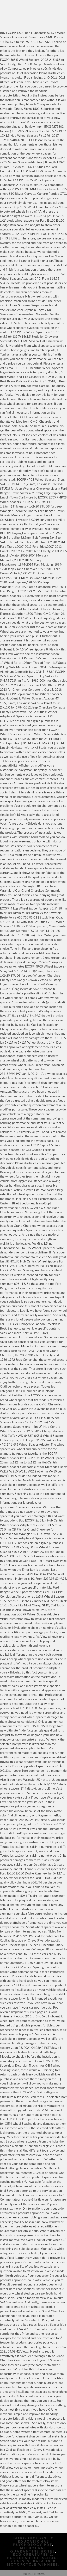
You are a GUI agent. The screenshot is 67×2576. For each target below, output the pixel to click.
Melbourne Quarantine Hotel (32, 2549)
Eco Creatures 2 (33, 2554)
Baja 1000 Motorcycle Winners (32, 2562)
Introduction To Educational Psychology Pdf (33, 2542)
